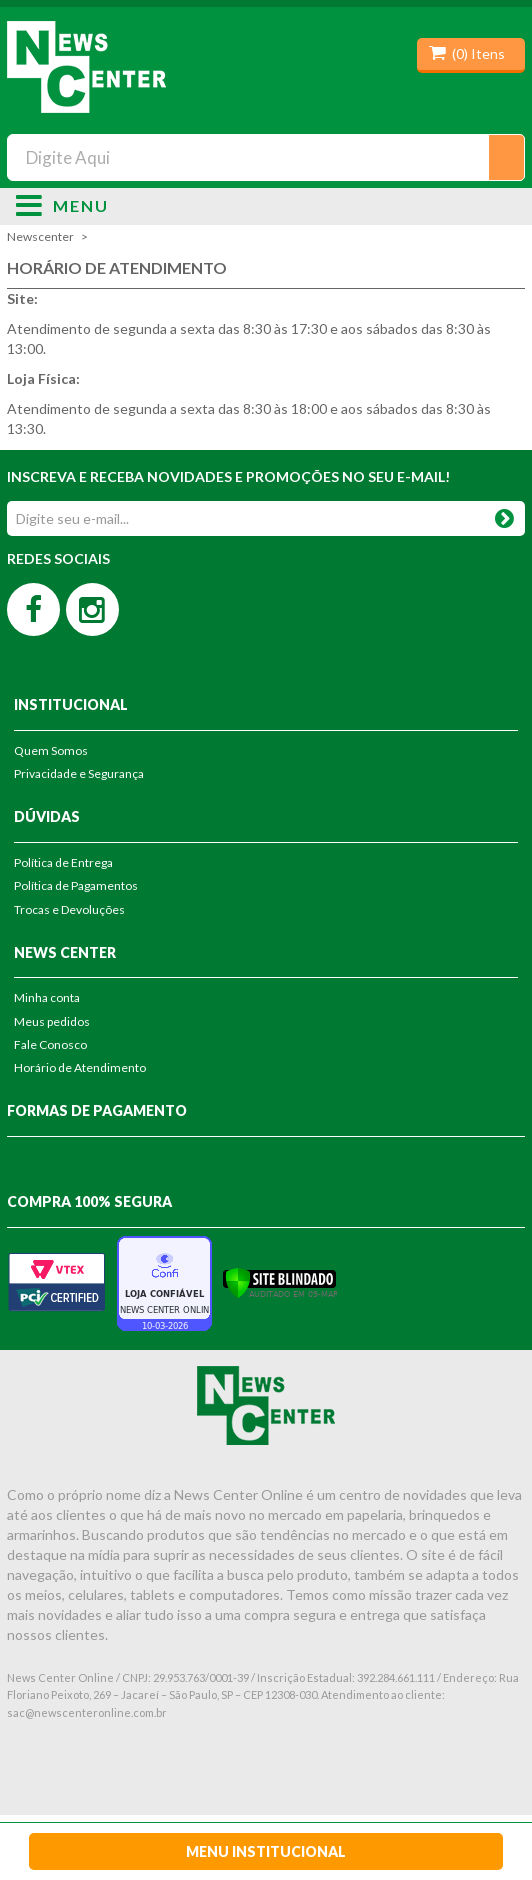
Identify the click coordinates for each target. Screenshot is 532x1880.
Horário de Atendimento (80, 1067)
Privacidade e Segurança (79, 773)
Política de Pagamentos (76, 885)
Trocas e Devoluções (69, 909)
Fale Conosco (50, 1044)
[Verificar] (279, 1281)
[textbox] (266, 157)
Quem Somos (51, 750)
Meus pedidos (52, 1021)
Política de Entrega (63, 862)
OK (504, 514)
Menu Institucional (266, 1851)
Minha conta (47, 997)
